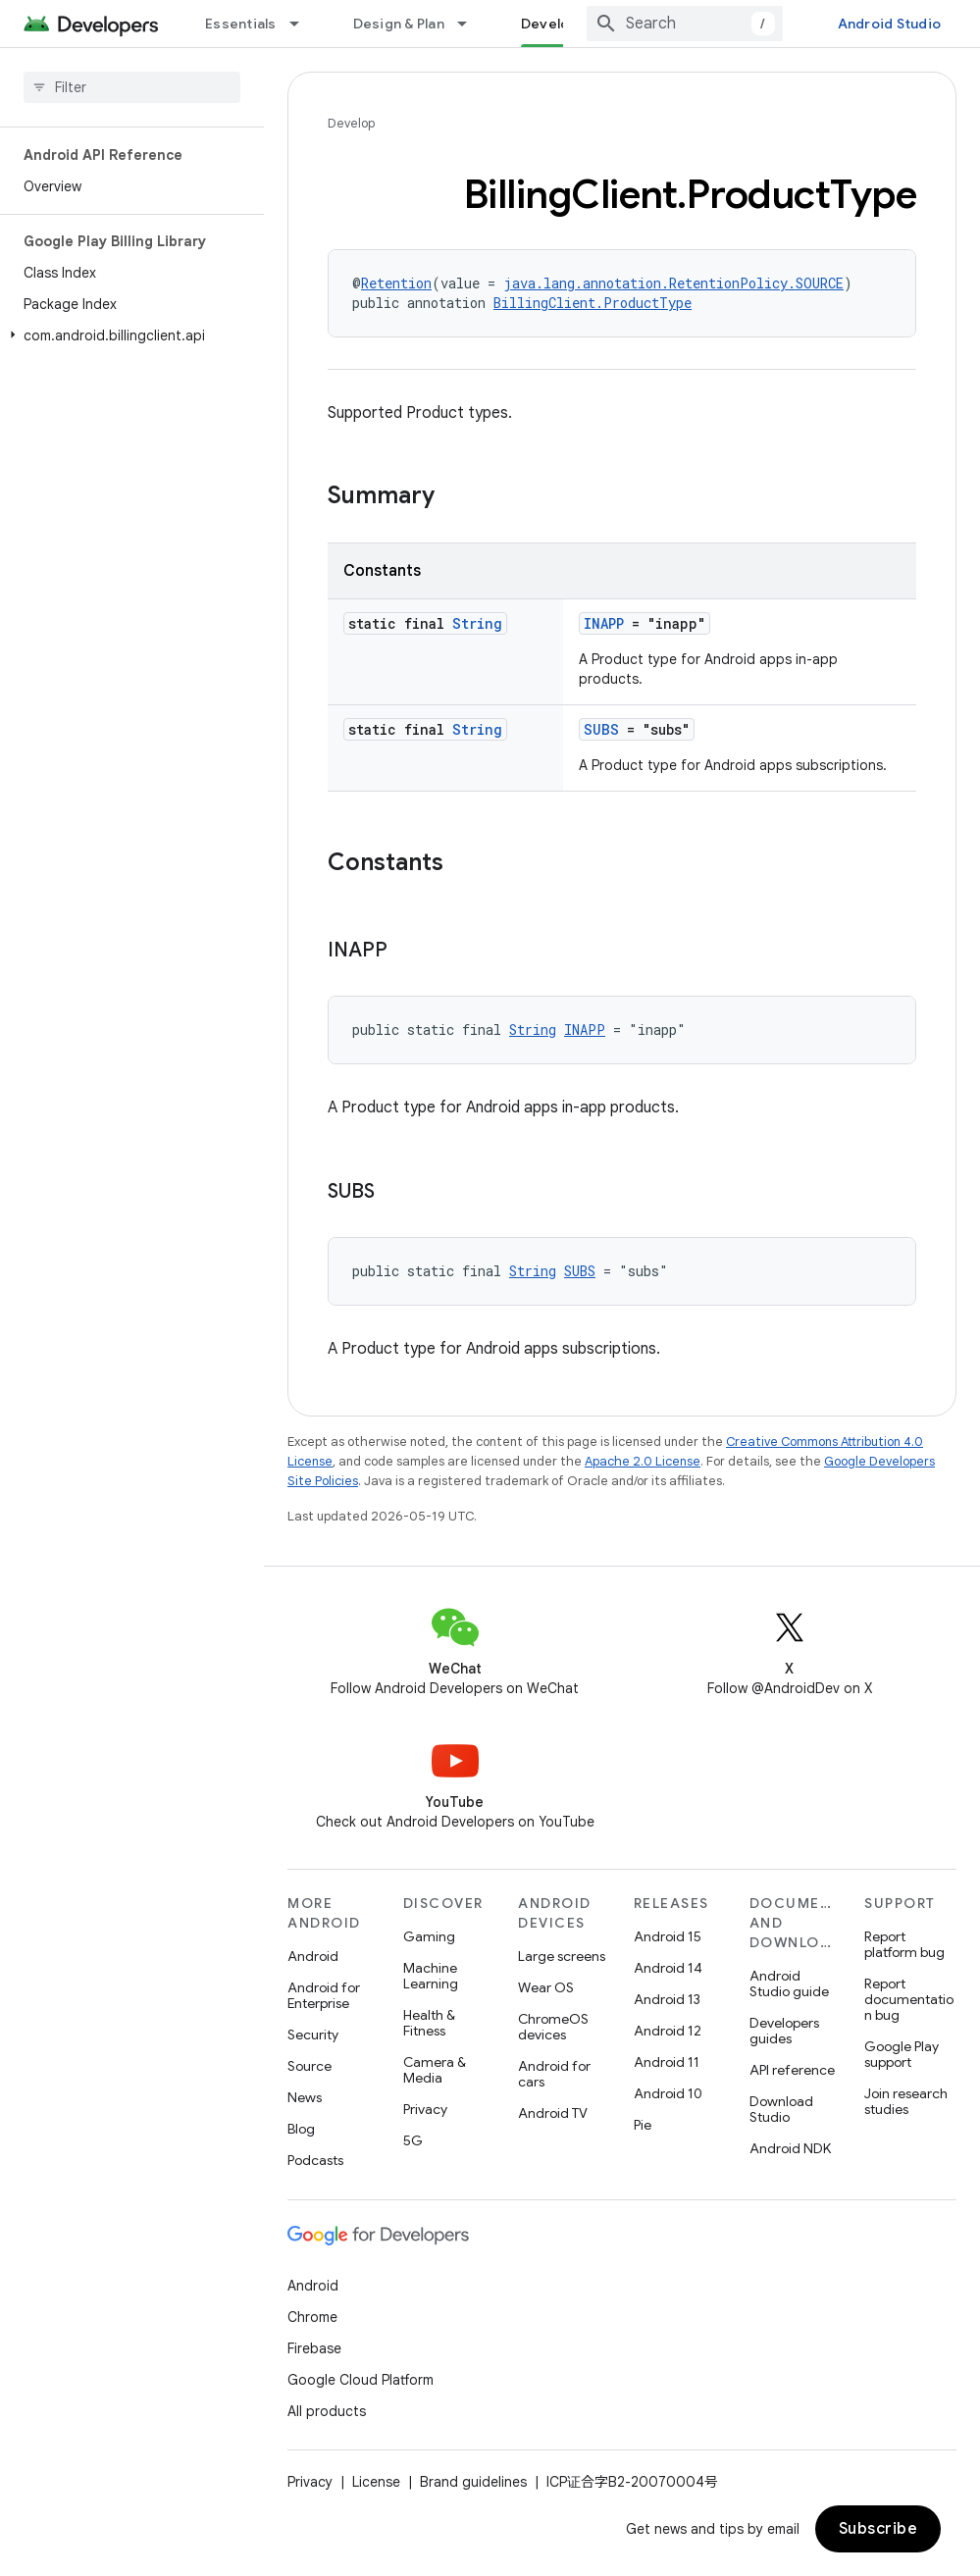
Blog (301, 2129)
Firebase (314, 2348)
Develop (351, 123)
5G (413, 2140)
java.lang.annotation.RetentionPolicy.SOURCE (673, 283)
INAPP (604, 623)
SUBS (601, 729)
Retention (396, 283)
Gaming (429, 1936)
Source (309, 2066)
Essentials (241, 23)
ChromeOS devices (553, 2026)
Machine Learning (430, 1975)
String (477, 623)
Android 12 (667, 2030)
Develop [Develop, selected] (550, 23)
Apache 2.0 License (642, 1461)
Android (312, 1956)
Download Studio (781, 2109)
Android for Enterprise (323, 1995)
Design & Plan (398, 23)
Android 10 (668, 2093)
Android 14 (668, 1968)
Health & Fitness (429, 2022)
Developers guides (784, 2030)
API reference (792, 2070)
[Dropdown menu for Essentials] (303, 23)
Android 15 (667, 1936)
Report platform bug (904, 1944)
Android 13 (667, 1999)
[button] (128, 335)
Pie (642, 2125)
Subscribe (878, 2529)
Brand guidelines (473, 2482)
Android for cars (554, 2073)
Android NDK (790, 2148)
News (304, 2097)
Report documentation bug (909, 1999)
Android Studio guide (789, 1983)
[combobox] (685, 23)
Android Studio (890, 23)
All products (326, 2411)
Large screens (561, 1956)
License (376, 2482)
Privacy (425, 2109)
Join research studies (906, 2101)
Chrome (312, 2317)
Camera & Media (434, 2070)
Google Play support (901, 2054)
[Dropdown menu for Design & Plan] (470, 23)
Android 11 (666, 2062)
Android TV (553, 2113)
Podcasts (315, 2160)
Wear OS (546, 1987)
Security (312, 2034)
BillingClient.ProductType (592, 302)
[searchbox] (132, 87)
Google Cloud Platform (360, 2380)
